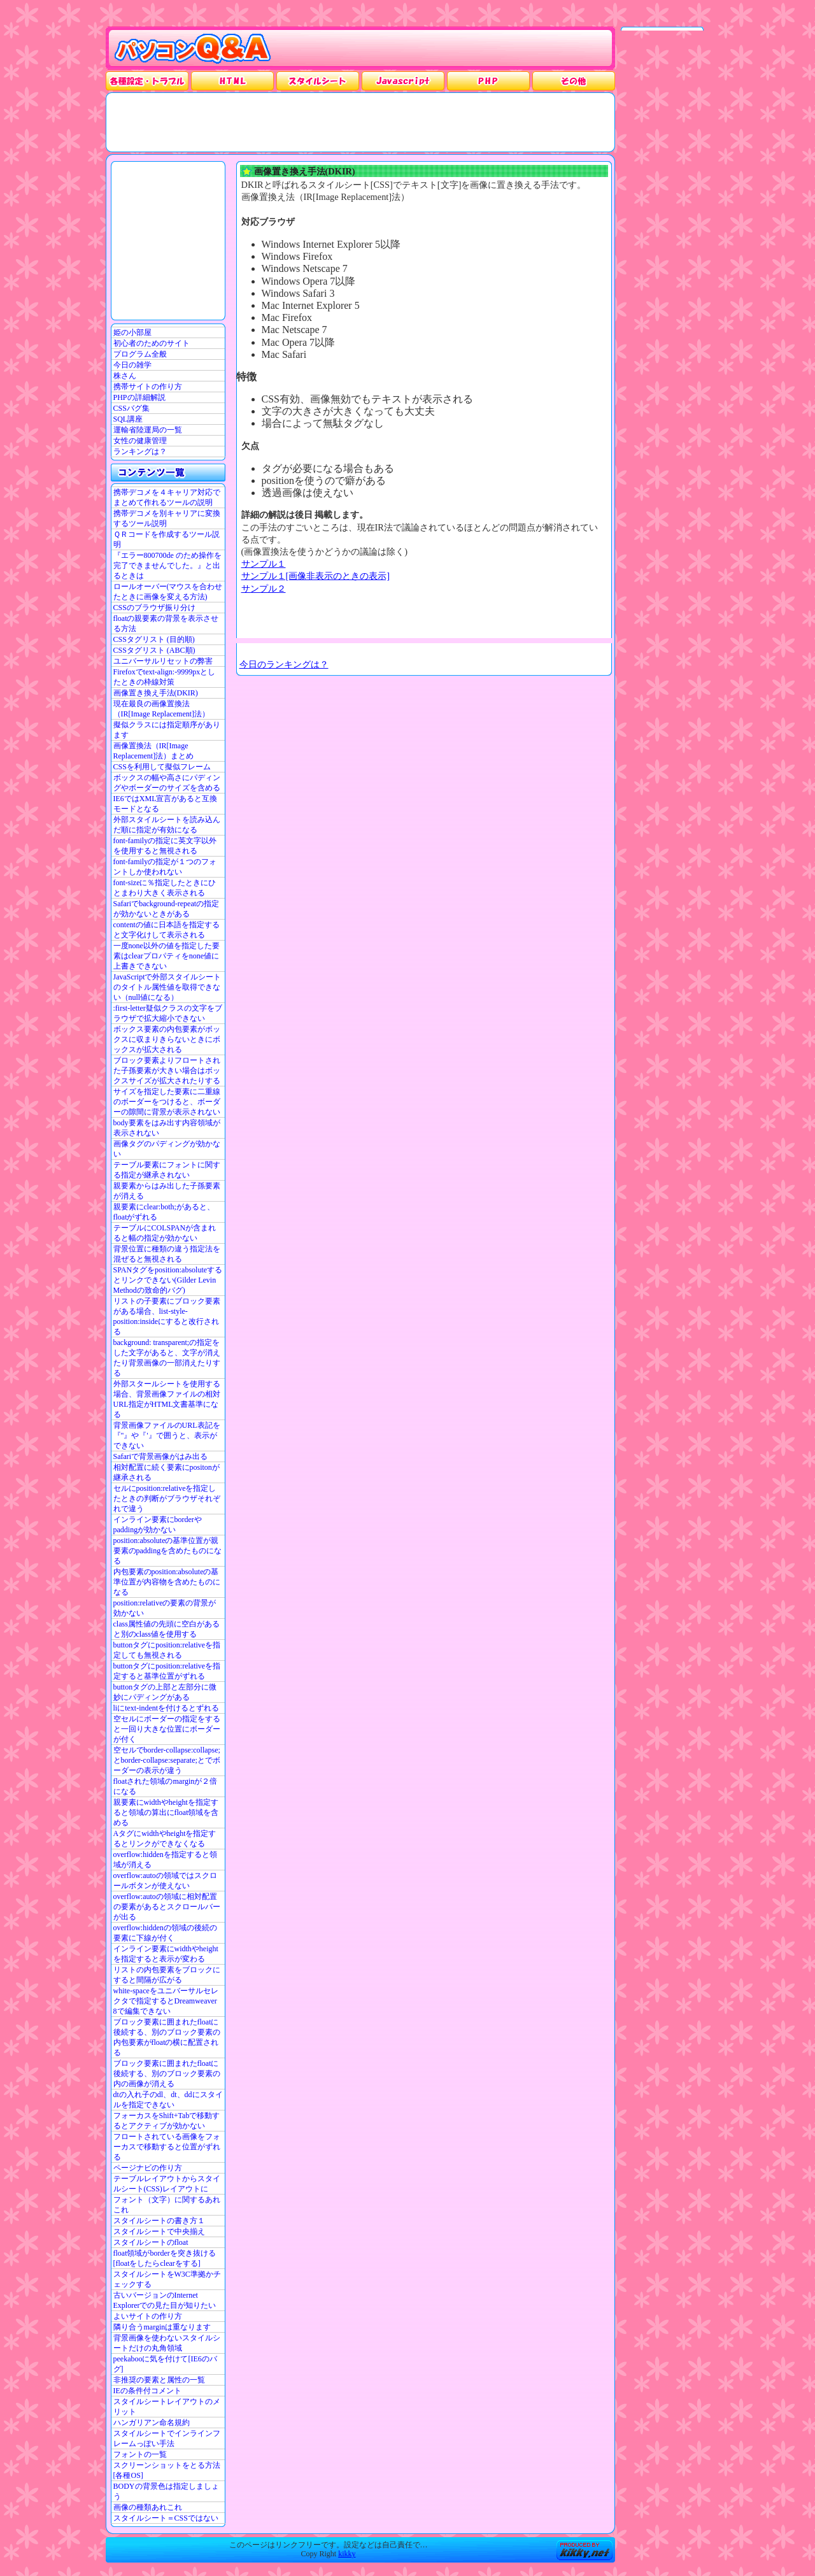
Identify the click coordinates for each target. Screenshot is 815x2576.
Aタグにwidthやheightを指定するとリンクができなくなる (164, 1838)
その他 (573, 80)
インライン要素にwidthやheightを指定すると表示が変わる (165, 1953)
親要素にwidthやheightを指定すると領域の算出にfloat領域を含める (166, 1812)
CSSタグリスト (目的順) (154, 639)
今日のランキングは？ (284, 664)
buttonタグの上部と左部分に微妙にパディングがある (165, 1692)
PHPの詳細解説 (139, 397)
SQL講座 (128, 419)
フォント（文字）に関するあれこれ (166, 2204)
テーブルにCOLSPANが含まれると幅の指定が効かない (164, 1232)
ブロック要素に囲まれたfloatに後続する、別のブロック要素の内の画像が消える (166, 2073)
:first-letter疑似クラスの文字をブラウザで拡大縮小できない (167, 1013)
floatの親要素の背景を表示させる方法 (166, 623)
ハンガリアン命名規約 (151, 2422)
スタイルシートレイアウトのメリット (166, 2406)
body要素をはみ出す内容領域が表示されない (166, 1127)
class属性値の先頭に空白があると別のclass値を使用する (166, 1629)
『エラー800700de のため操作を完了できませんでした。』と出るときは (167, 565)
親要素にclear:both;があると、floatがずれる (164, 1211)
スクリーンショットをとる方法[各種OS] (166, 2470)
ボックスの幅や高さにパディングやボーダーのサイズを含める (166, 782)
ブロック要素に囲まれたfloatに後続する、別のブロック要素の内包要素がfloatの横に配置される (166, 2037)
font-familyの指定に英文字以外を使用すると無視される (165, 845)
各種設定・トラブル (147, 80)
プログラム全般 (140, 354)
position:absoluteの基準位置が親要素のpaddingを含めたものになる (167, 1550)
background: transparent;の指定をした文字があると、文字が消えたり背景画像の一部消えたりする (166, 1357)
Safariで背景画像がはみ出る (160, 1456)
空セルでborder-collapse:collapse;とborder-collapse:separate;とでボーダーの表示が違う (166, 1760)
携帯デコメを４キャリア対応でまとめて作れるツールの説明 (166, 497)
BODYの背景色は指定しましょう (166, 2491)
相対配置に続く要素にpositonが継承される (166, 1472)
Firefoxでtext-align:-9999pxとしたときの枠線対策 (164, 677)
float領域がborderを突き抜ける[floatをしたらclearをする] (164, 2258)
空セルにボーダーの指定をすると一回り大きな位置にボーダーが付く (166, 1729)
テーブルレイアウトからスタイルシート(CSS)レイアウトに (166, 2183)
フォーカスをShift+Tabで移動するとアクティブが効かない (166, 2120)
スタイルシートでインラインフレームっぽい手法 (166, 2438)
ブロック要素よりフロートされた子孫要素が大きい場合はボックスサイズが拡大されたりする (166, 1070)
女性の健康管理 (140, 440)
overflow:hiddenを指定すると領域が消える (165, 1859)
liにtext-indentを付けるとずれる (166, 1708)
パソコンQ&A (193, 48)
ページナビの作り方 (147, 2167)
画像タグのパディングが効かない (166, 1148)
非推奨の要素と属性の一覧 (159, 2379)
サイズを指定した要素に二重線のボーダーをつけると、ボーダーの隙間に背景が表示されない (166, 1101)
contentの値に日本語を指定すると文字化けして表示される (166, 929)
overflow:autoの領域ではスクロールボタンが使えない (165, 1880)
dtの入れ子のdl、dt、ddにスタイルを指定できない (168, 2099)
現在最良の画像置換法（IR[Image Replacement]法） (161, 708)
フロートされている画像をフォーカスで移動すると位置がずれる (166, 2146)
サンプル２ (263, 588)
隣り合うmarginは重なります (162, 2327)
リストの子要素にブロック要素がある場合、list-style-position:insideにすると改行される (166, 1316)
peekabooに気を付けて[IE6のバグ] (165, 2363)
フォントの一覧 (140, 2454)
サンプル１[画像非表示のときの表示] (315, 576)
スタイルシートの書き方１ (159, 2220)
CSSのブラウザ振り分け (154, 607)
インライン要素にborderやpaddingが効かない (157, 1524)
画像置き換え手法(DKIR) (155, 692)
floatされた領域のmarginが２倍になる (165, 1786)
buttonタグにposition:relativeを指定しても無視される (167, 1650)
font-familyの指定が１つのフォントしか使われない (165, 866)
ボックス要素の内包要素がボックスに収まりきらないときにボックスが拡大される (166, 1039)
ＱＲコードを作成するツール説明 (166, 539)
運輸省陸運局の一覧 (147, 429)
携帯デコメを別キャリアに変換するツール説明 (166, 518)
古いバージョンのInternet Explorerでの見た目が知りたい (164, 2300)
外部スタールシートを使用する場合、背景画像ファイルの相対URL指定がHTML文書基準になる (166, 1399)
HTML (232, 80)
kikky (346, 2553)
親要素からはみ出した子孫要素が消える (166, 1190)
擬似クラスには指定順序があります (166, 729)
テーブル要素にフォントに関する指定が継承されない (166, 1169)
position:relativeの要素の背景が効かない (164, 1608)
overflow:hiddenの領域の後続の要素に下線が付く (165, 1932)
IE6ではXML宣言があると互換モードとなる (165, 803)
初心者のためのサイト (151, 343)
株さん (124, 375)
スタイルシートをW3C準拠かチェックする (167, 2279)
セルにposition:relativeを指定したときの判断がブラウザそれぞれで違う (166, 1498)
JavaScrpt (403, 80)
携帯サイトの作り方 (147, 386)
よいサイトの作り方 (147, 2316)
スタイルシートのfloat (150, 2242)
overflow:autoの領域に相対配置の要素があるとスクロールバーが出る (166, 1906)
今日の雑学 (132, 364)
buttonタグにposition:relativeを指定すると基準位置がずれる (167, 1671)
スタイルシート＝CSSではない (165, 2518)
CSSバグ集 (131, 408)
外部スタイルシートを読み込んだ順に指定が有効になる (166, 824)
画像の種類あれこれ (147, 2507)
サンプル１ (263, 564)
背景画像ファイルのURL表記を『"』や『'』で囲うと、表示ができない (166, 1435)
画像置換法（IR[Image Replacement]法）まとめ (153, 750)
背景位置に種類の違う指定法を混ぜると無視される (166, 1253)
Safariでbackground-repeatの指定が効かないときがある (166, 908)
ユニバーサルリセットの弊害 (163, 661)
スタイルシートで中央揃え (159, 2231)
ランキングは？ (140, 451)
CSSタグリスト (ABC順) (154, 650)
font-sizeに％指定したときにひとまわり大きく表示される (164, 887)
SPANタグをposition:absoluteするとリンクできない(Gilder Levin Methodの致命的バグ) (168, 1280)
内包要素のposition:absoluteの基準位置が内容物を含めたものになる (166, 1582)
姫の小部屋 (132, 332)
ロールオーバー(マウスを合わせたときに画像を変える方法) (168, 591)
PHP (488, 80)
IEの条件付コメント (147, 2390)
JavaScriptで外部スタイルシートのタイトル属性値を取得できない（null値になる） (167, 987)
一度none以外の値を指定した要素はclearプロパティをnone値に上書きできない (166, 956)
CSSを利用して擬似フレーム (162, 766)
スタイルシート (317, 80)
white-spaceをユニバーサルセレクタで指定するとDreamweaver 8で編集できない (165, 2001)
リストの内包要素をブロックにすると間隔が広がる (166, 1974)
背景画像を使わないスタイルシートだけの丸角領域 (166, 2342)
